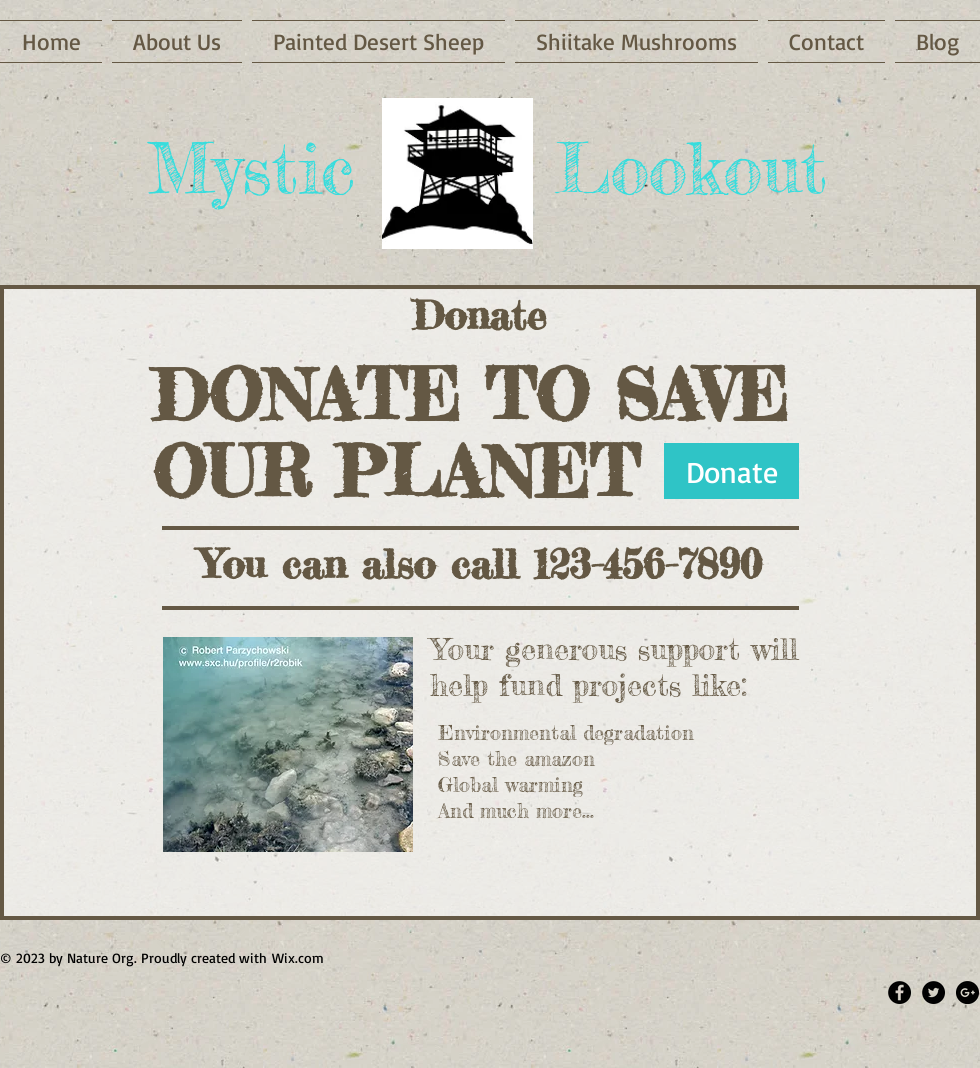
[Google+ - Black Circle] (967, 992)
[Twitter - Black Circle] (933, 992)
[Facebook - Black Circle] (899, 992)
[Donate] (731, 471)
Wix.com (298, 957)
